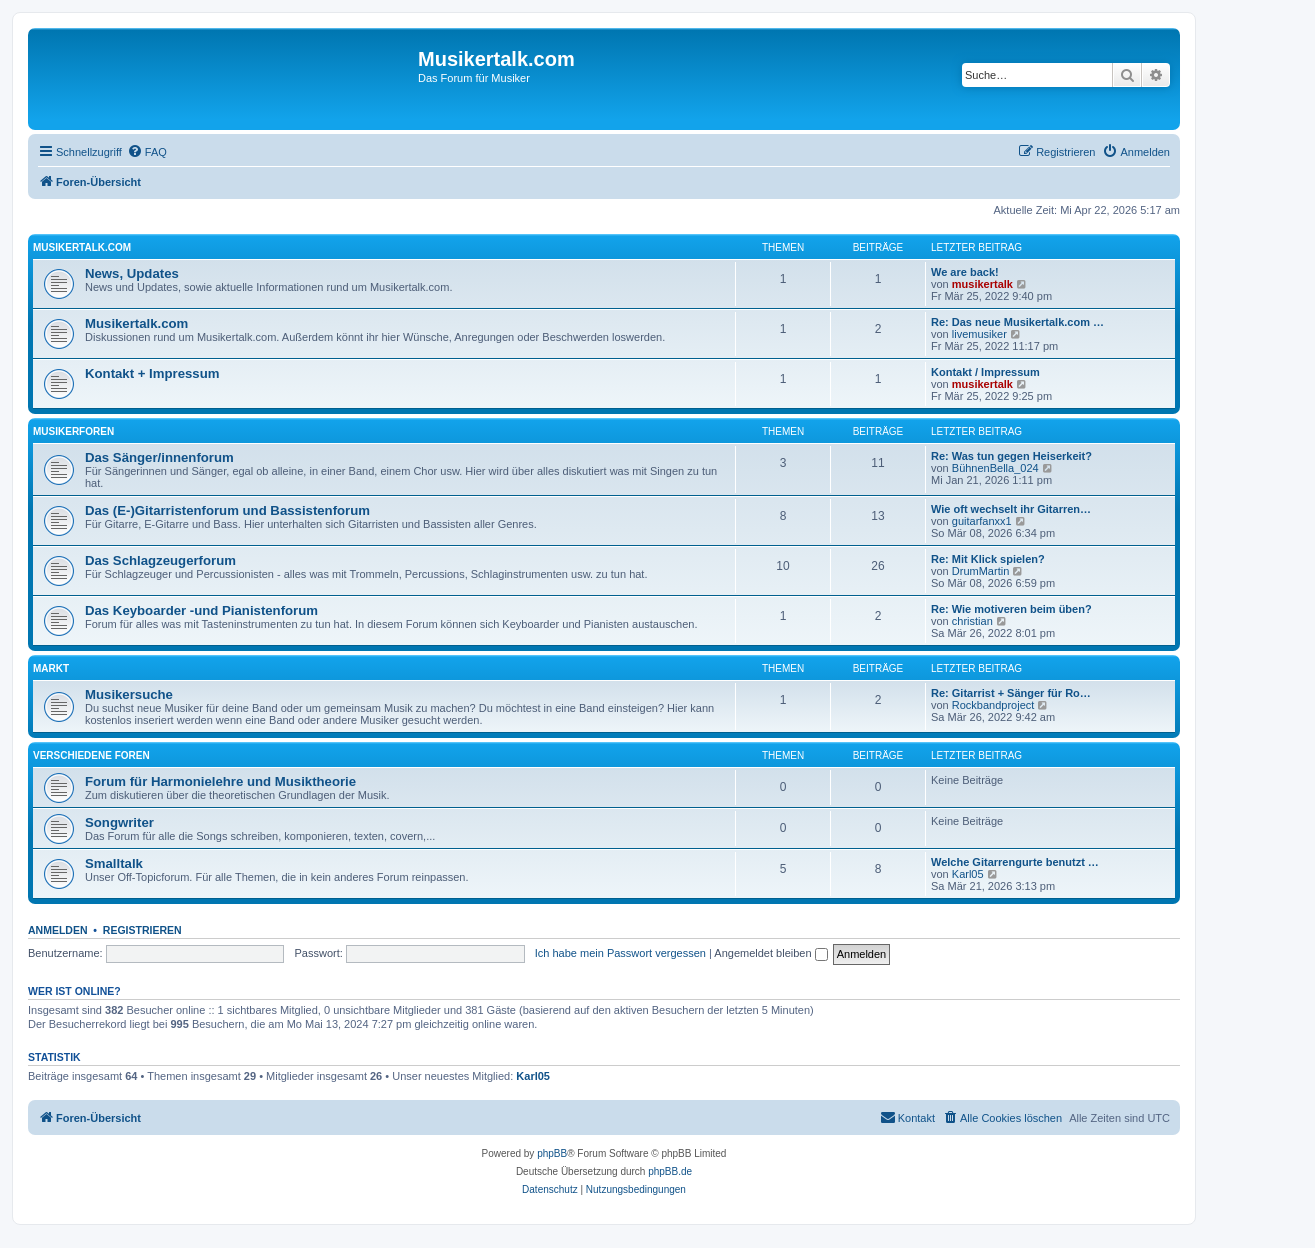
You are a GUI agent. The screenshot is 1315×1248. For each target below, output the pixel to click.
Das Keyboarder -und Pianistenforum (201, 610)
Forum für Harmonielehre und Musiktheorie (220, 781)
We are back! (965, 272)
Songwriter (119, 822)
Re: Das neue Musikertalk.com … (1017, 322)
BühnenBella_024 (995, 468)
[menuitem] (147, 152)
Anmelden (58, 930)
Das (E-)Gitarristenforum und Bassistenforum (227, 510)
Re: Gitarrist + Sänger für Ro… (1011, 693)
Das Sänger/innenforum (159, 457)
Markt (51, 668)
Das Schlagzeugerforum (160, 560)
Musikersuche (129, 694)
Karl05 (968, 874)
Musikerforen (73, 431)
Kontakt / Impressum (985, 372)
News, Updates (132, 273)
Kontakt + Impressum (152, 373)
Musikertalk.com (82, 247)
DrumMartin (980, 571)
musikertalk (982, 284)
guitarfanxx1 (982, 521)
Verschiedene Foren (91, 755)
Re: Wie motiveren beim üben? (1011, 609)
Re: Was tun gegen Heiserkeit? (1011, 456)
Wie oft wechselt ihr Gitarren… (1011, 509)
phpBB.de (670, 1171)
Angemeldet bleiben (770, 953)
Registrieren (142, 930)
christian (972, 621)
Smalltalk (114, 863)
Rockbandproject (993, 705)
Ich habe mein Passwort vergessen (620, 953)
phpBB (552, 1153)
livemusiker (979, 334)
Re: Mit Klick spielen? (988, 559)
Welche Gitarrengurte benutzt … (1015, 862)
